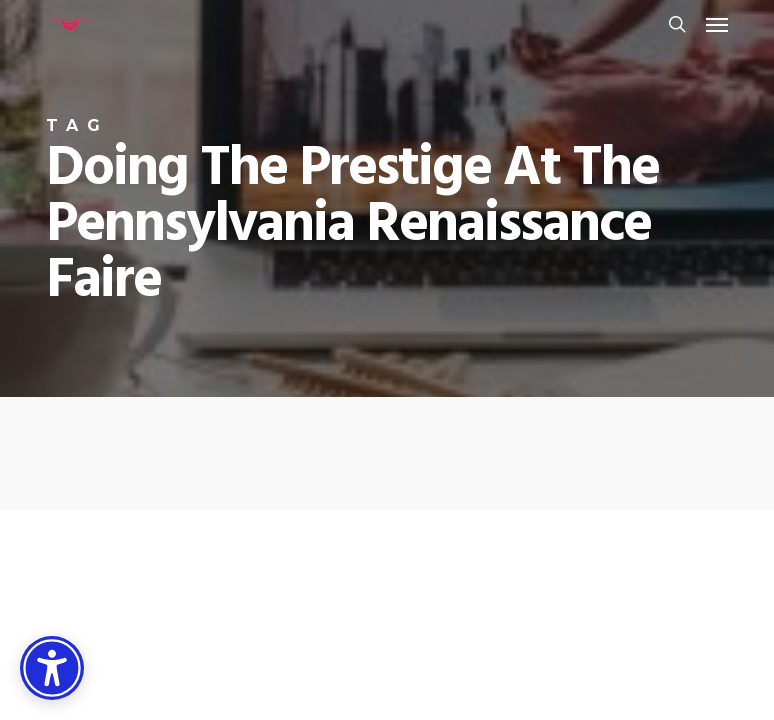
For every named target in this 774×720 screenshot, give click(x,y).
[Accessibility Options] (52, 668)
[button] (717, 24)
